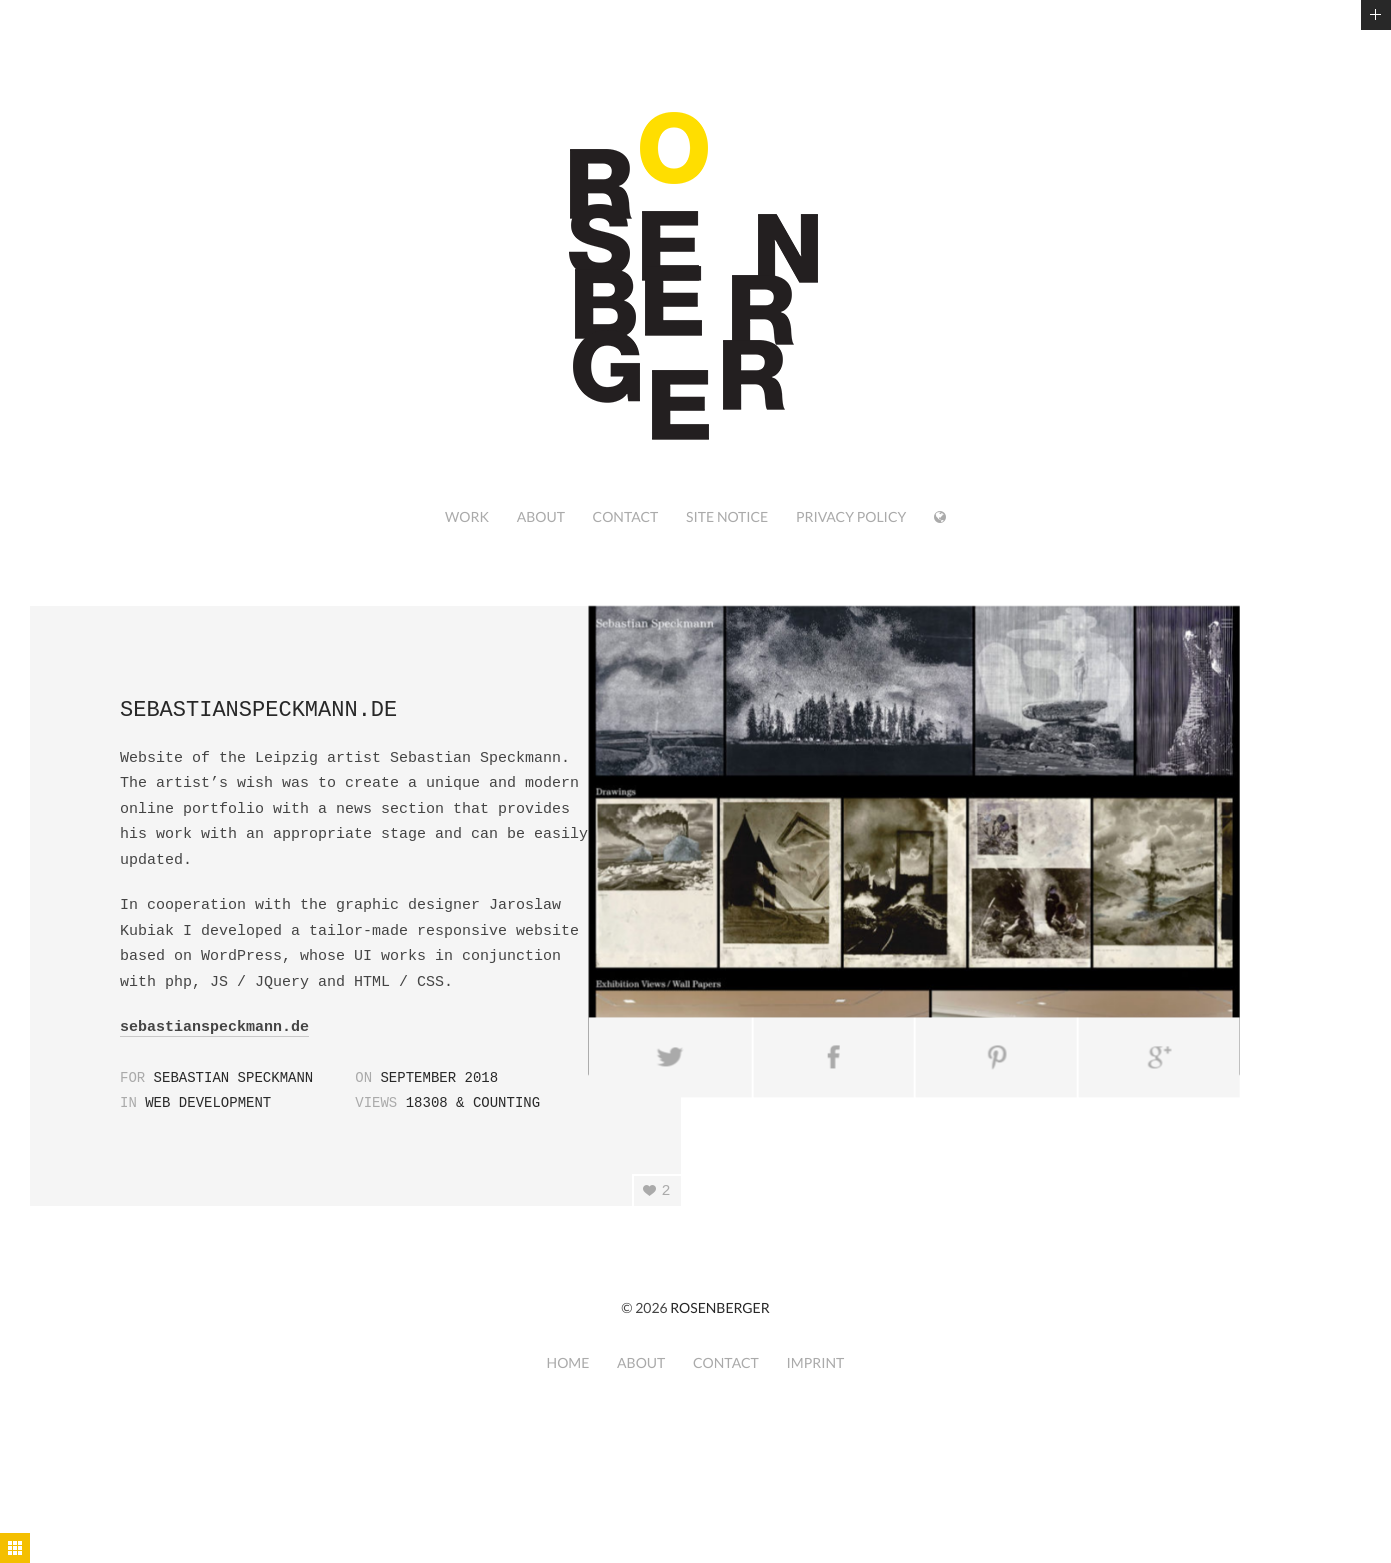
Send (1109, 1022)
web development (208, 1103)
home (568, 1362)
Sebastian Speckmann (234, 1078)
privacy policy (851, 516)
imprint (815, 1362)
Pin (946, 1022)
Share (783, 1022)
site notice (727, 516)
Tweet (621, 1022)
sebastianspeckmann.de (214, 1027)
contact (626, 516)
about (541, 516)
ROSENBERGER (719, 1307)
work (467, 516)
